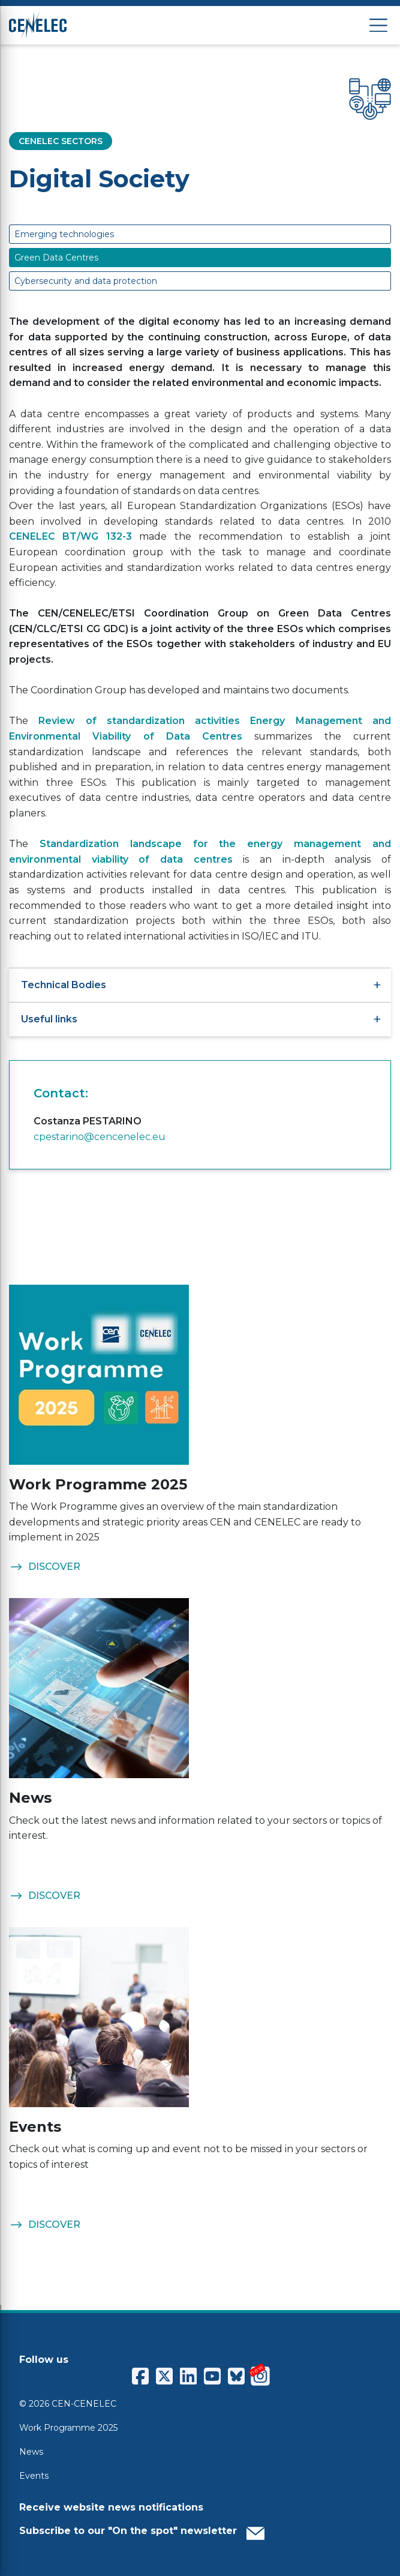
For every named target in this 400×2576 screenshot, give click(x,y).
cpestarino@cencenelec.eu (100, 1136)
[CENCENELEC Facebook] (140, 2376)
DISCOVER (44, 1567)
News (31, 2451)
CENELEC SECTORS (61, 141)
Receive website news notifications (111, 2507)
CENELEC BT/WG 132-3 (70, 536)
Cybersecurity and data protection (85, 281)
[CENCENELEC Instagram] (260, 2376)
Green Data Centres (56, 257)
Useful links (200, 1019)
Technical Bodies (200, 985)
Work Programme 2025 (68, 2427)
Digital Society (99, 178)
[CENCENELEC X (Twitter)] (164, 2376)
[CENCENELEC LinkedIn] (188, 2376)
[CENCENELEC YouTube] (212, 2376)
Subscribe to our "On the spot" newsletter (141, 2530)
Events (34, 2475)
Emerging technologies (64, 234)
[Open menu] (378, 25)
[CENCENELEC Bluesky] (236, 2376)
